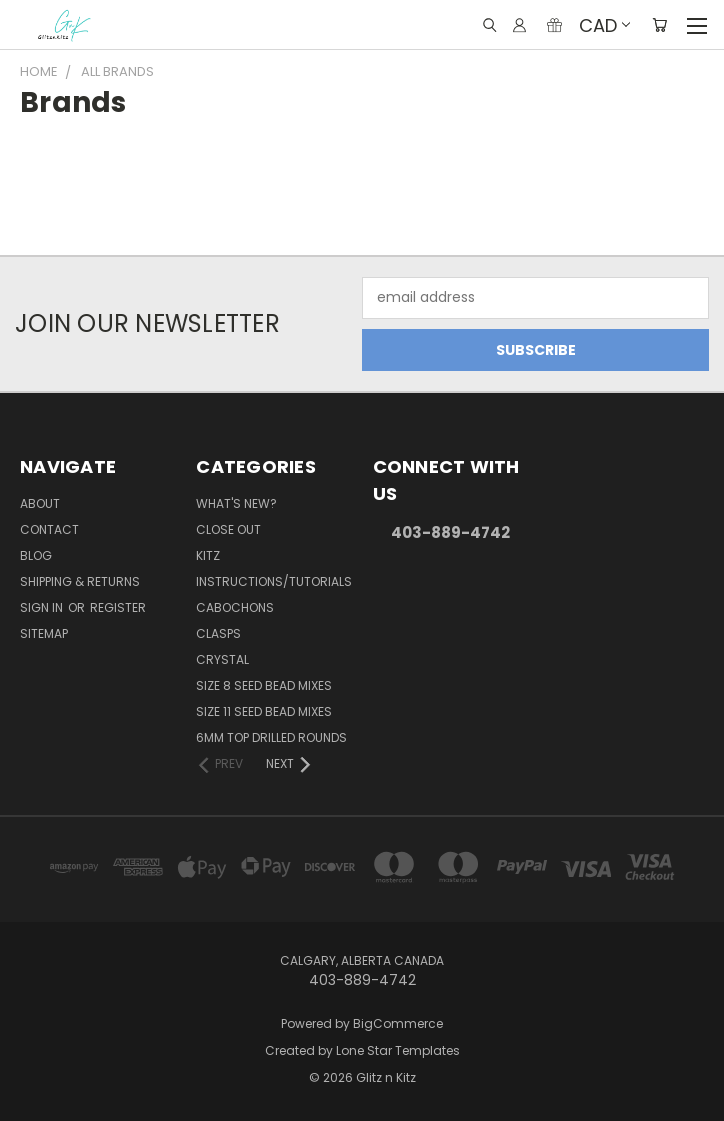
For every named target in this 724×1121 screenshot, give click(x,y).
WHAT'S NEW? (236, 503)
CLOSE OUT (228, 529)
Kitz (208, 555)
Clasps (218, 633)
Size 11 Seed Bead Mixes (264, 711)
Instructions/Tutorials (274, 581)
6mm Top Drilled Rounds (271, 737)
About (40, 503)
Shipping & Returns (80, 581)
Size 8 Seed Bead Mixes (264, 685)
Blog (36, 555)
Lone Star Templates (398, 1050)
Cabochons (235, 607)
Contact (49, 529)
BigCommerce (398, 1023)
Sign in (43, 607)
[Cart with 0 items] (659, 25)
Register (118, 607)
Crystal (222, 659)
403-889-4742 (450, 532)
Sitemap (44, 633)
